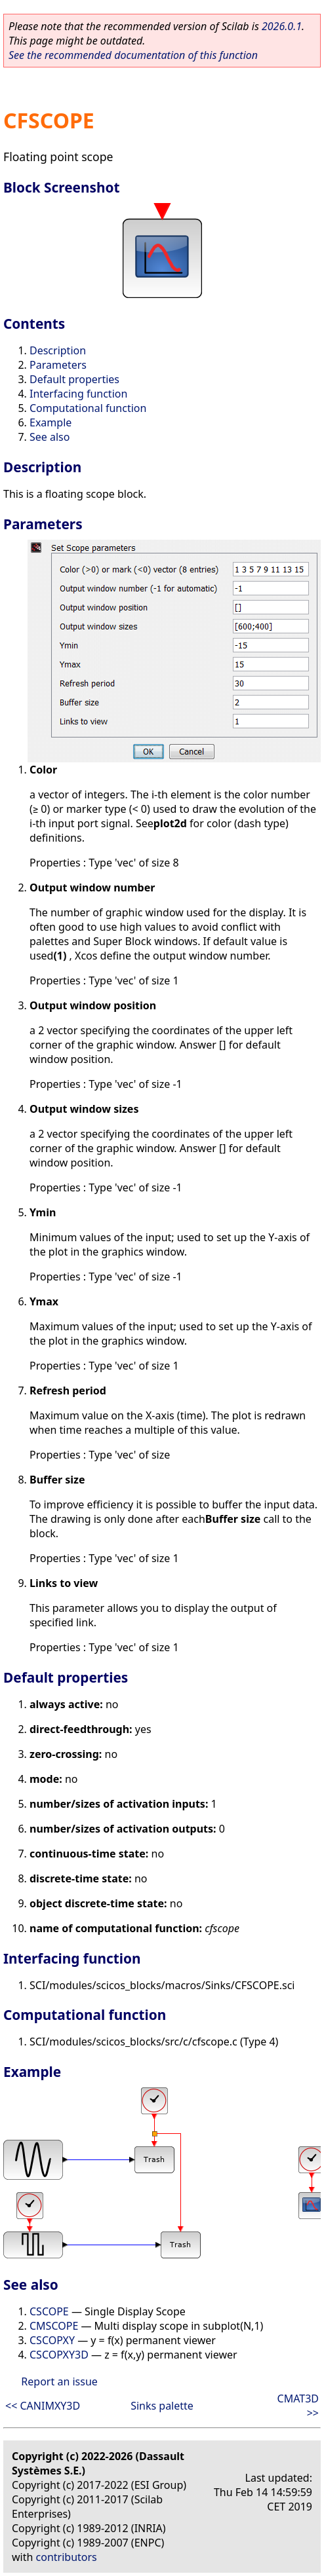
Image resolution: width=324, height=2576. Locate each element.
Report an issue (59, 2381)
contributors (66, 2557)
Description (58, 350)
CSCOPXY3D (59, 2354)
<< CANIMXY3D (42, 2406)
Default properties (74, 379)
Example (50, 422)
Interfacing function (78, 393)
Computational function (88, 408)
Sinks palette (162, 2406)
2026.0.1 (282, 26)
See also (50, 437)
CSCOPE (49, 2311)
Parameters (58, 365)
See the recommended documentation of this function (133, 55)
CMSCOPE (54, 2326)
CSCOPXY (52, 2340)
